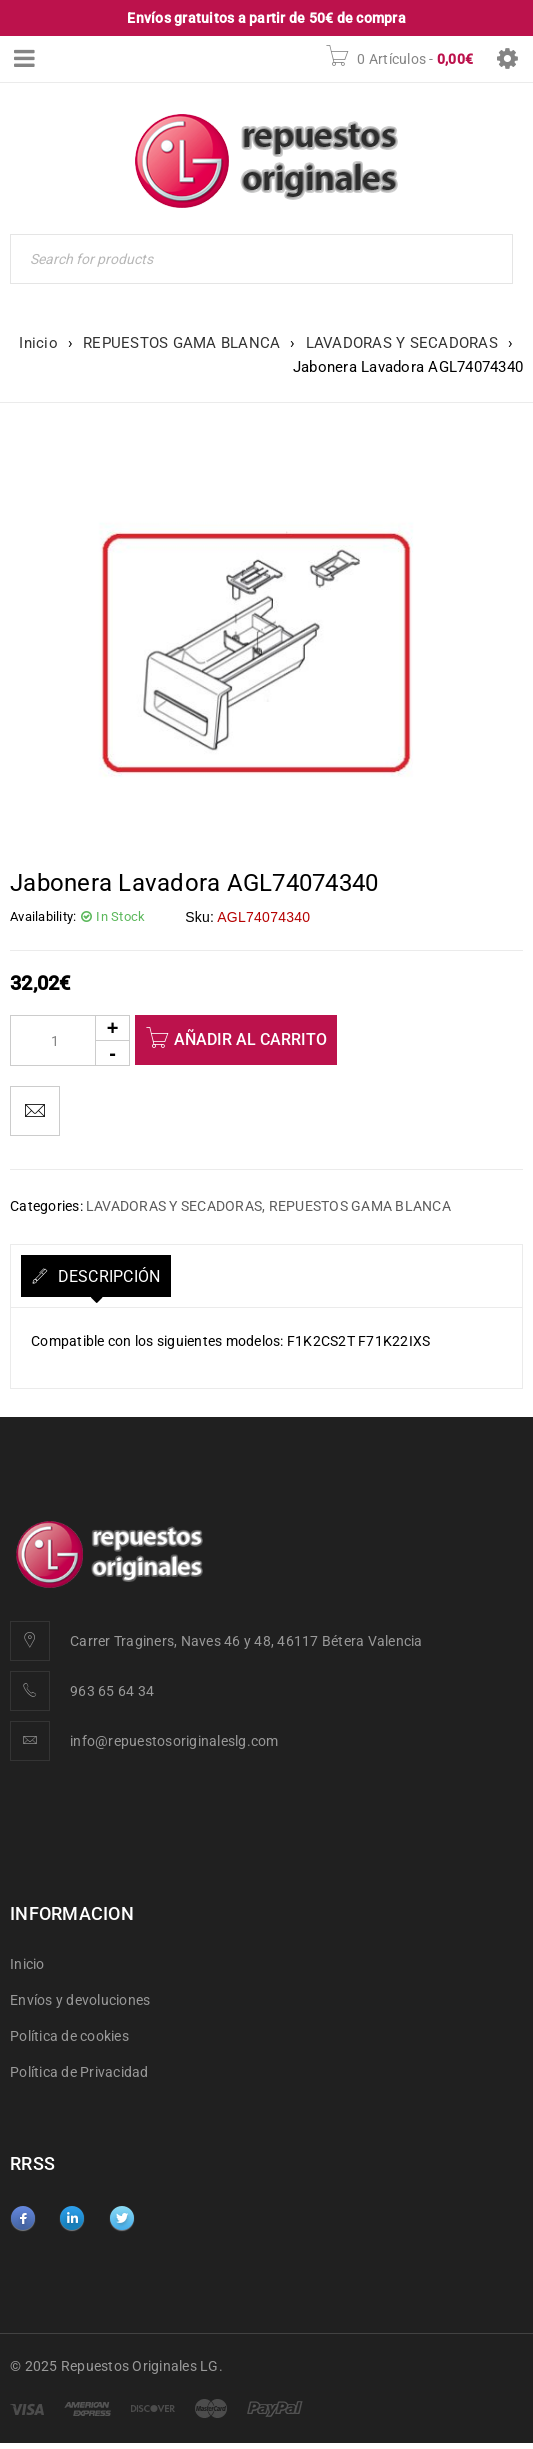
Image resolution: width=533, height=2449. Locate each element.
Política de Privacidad (79, 2072)
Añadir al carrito (250, 1039)
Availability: (43, 916)
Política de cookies (69, 2036)
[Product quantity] (70, 1040)
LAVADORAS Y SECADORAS (402, 343)
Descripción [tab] (106, 1276)
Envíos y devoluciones (80, 2000)
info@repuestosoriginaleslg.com (174, 1741)
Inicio (38, 343)
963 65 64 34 (112, 1691)
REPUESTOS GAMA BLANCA (181, 343)
